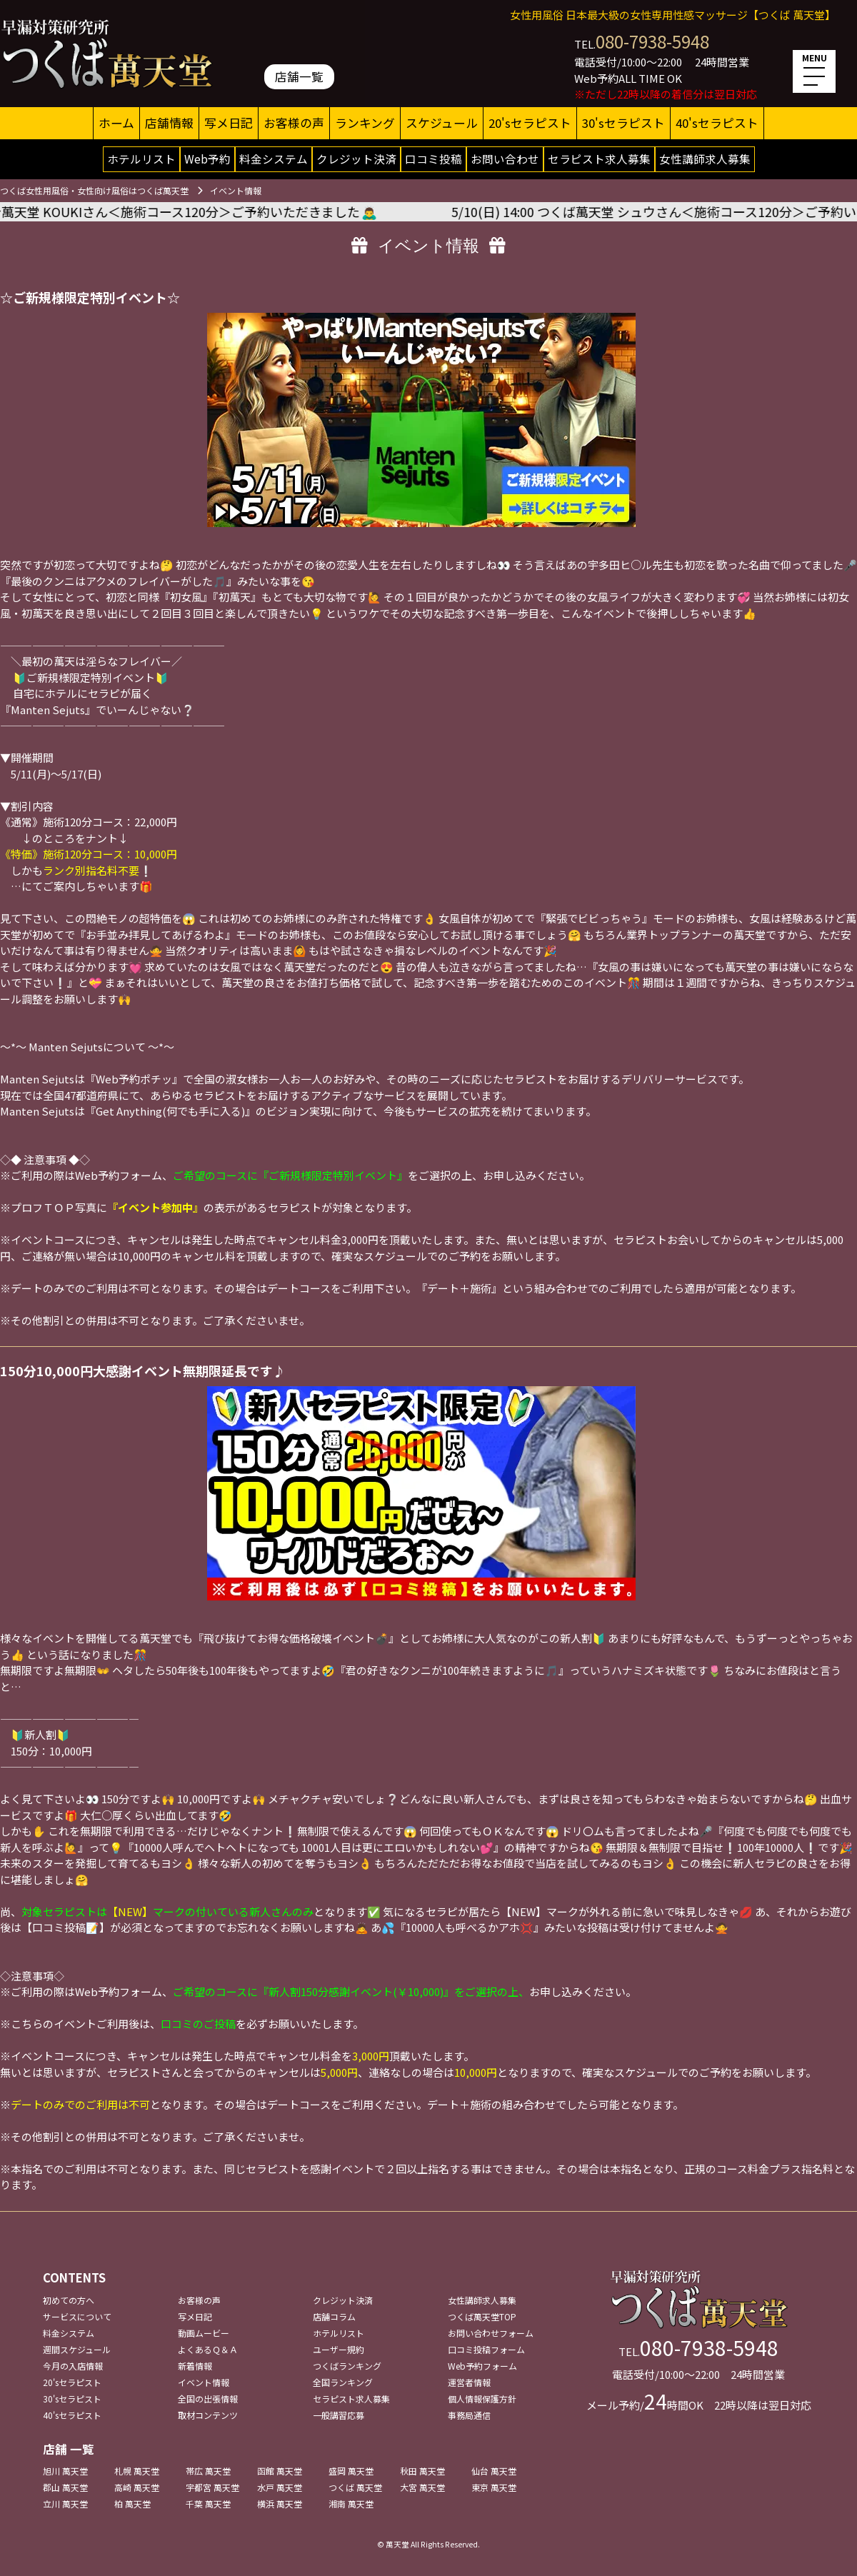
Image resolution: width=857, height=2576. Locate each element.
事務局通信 (469, 2415)
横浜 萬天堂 (279, 2503)
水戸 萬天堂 (279, 2487)
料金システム (273, 158)
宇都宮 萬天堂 (212, 2487)
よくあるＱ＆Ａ (208, 2349)
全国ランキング (343, 2382)
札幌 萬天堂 (136, 2471)
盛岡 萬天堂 (351, 2471)
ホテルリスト (141, 158)
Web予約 (207, 158)
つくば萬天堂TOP (482, 2316)
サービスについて (77, 2316)
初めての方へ (68, 2300)
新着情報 (195, 2366)
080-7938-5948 (652, 41)
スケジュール (442, 122)
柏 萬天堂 (132, 2503)
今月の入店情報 (73, 2366)
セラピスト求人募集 (599, 158)
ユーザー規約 (338, 2349)
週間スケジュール (77, 2349)
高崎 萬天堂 (136, 2487)
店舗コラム (334, 2316)
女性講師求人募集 (705, 158)
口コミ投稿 (433, 158)
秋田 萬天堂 (422, 2471)
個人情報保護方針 (482, 2398)
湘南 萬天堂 (351, 2503)
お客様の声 (294, 122)
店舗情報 (169, 122)
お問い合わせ (505, 158)
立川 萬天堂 (65, 2503)
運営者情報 (469, 2382)
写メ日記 (228, 122)
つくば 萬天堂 (355, 2487)
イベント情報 (203, 2382)
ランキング (365, 122)
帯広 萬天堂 (208, 2471)
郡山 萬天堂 (65, 2487)
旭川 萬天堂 (65, 2471)
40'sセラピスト (717, 122)
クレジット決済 (356, 158)
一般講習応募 (338, 2415)
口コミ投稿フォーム (486, 2349)
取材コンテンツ (208, 2415)
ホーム (116, 122)
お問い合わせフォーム (490, 2333)
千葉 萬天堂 (208, 2503)
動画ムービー (203, 2333)
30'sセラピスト (623, 122)
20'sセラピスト (529, 122)
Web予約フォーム (482, 2366)
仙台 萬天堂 (493, 2471)
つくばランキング (347, 2366)
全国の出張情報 (208, 2398)
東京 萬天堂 (493, 2487)
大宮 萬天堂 (422, 2487)
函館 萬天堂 (279, 2471)
